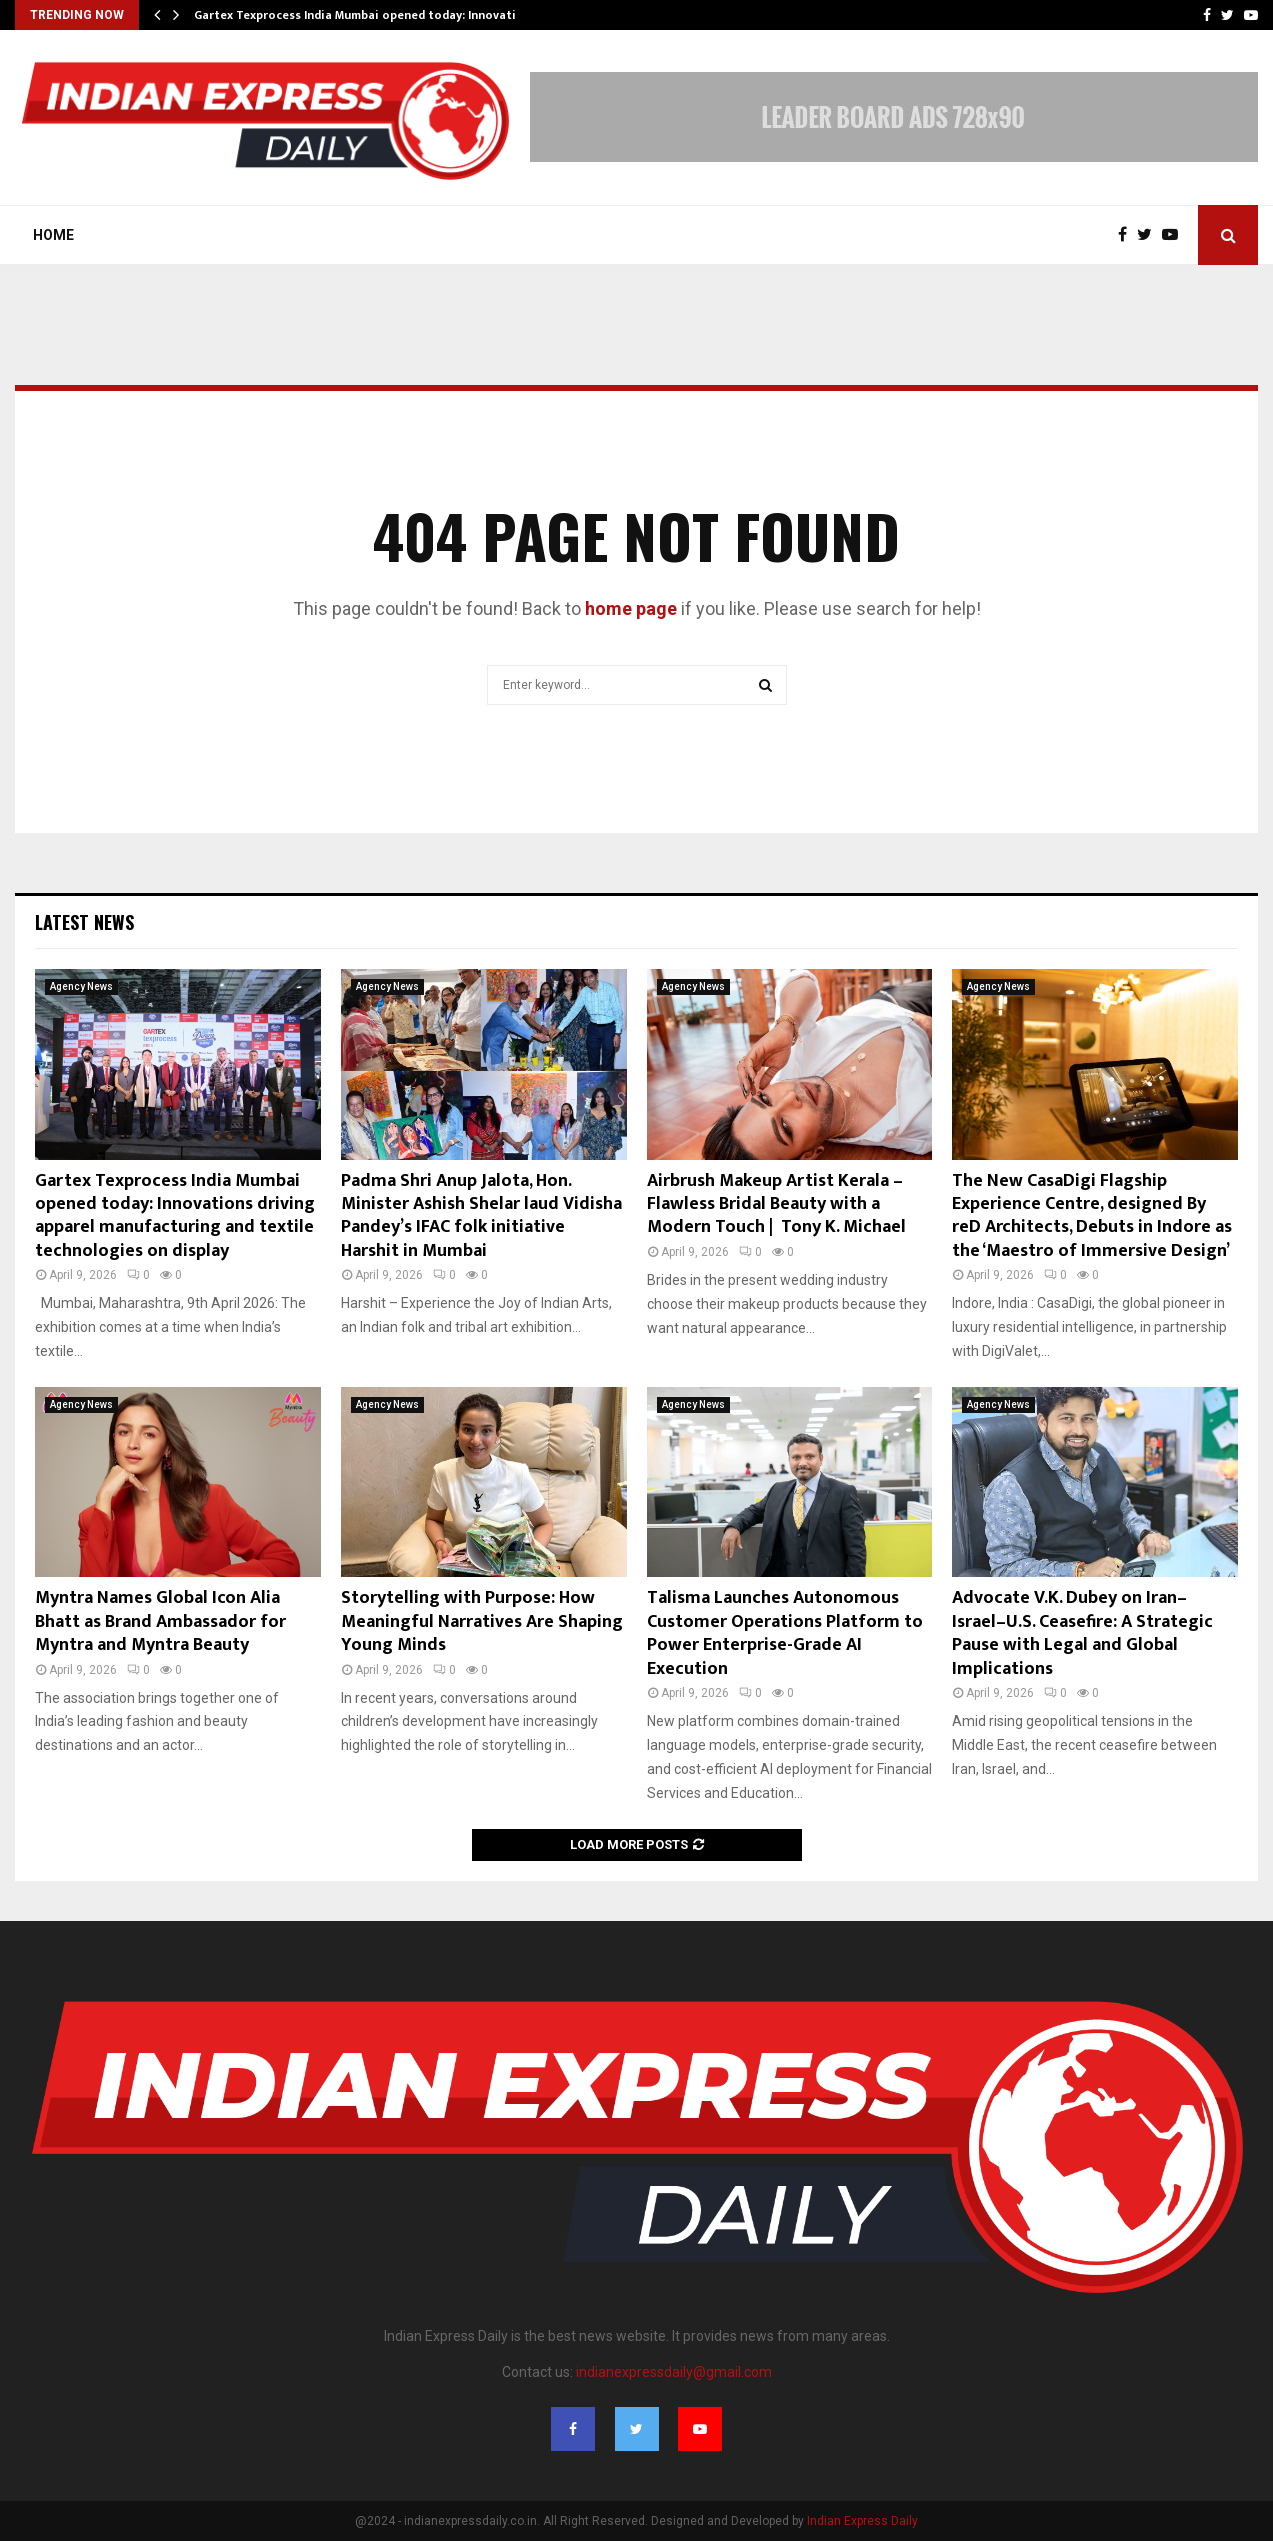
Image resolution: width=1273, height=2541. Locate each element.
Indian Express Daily (862, 2521)
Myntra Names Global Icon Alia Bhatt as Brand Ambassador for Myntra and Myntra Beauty (160, 1621)
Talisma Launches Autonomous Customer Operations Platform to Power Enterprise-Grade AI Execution (785, 1633)
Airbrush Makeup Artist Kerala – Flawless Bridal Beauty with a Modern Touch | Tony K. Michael (776, 1204)
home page (631, 608)
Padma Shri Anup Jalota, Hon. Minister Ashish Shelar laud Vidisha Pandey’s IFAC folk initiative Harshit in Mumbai (481, 1216)
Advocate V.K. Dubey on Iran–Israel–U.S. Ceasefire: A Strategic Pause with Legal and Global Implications (1082, 1633)
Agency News (81, 986)
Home (53, 235)
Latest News (84, 922)
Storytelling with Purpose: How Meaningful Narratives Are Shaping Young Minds (482, 1621)
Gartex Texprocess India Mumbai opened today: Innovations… (370, 15)
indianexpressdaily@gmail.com (674, 2372)
